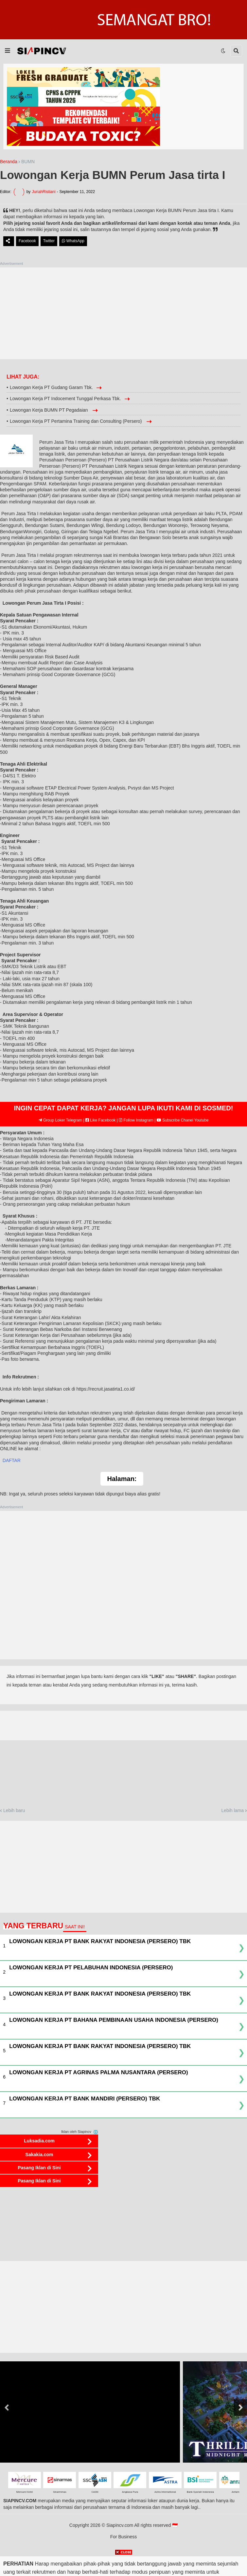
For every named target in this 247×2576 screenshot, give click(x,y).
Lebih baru (14, 1810)
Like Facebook (100, 1120)
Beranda (8, 161)
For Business (123, 2536)
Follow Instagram (136, 1120)
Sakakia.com (39, 2154)
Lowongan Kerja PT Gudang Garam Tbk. (51, 387)
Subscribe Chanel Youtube (183, 1120)
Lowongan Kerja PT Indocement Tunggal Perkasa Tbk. (65, 398)
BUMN (28, 161)
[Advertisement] (123, 313)
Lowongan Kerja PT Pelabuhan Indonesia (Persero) (91, 1967)
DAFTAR (12, 1460)
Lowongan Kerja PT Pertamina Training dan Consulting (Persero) (76, 421)
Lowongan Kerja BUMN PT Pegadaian (49, 410)
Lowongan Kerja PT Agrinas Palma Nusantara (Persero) (98, 2072)
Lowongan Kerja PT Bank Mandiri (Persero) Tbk (84, 2099)
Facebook (27, 241)
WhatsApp (73, 241)
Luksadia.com (39, 2140)
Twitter (49, 241)
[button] (7, 51)
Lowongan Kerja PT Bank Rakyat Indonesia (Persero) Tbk (100, 1941)
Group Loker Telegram (60, 1120)
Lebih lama (232, 1810)
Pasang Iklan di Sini (39, 2167)
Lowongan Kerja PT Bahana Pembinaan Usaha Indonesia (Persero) (113, 2020)
